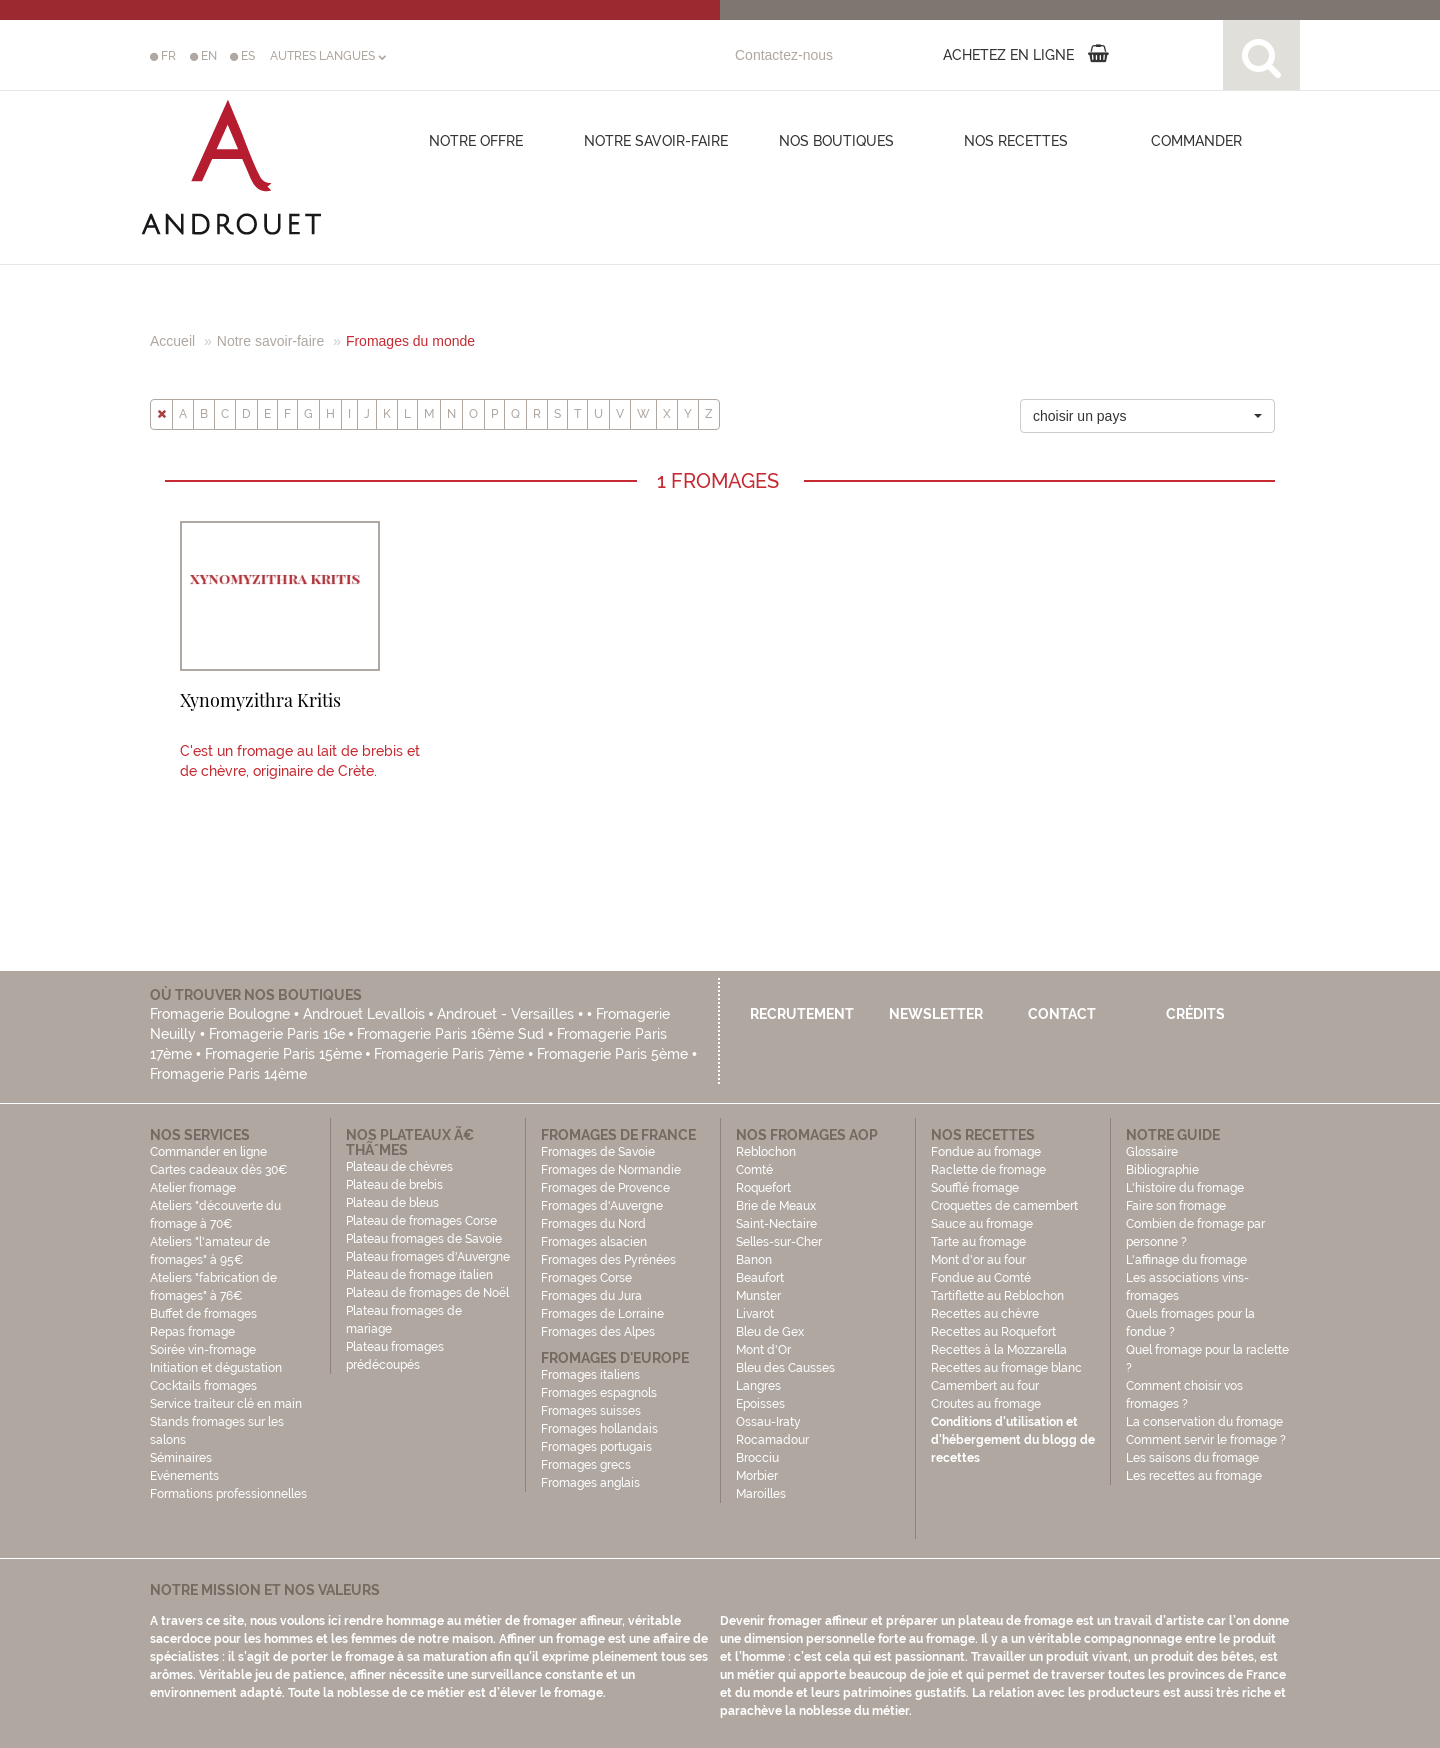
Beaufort (760, 1278)
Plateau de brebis (394, 1185)
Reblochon (766, 1152)
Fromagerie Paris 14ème (228, 1074)
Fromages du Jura (591, 1296)
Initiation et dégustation (216, 1368)
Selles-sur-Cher (779, 1242)
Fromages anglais (590, 1483)
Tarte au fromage (978, 1242)
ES (242, 56)
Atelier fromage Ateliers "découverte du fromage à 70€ (215, 1206)
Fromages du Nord (593, 1224)
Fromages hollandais (599, 1429)
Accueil (172, 341)
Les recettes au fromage (1194, 1476)
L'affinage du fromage (1186, 1260)
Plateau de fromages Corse (421, 1221)
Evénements (184, 1476)
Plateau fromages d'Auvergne (428, 1257)
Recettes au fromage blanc (1006, 1368)
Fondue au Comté (981, 1278)
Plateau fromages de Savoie (424, 1239)
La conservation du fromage (1204, 1422)
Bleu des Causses (785, 1368)
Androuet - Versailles (505, 1014)
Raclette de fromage (988, 1170)
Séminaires (181, 1458)
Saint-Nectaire (776, 1224)
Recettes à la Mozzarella (999, 1350)
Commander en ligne (208, 1152)
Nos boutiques (836, 141)
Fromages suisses (591, 1411)
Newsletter (936, 1014)
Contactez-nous (784, 55)
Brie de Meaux (776, 1206)
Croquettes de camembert (1004, 1206)
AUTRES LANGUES (328, 56)
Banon (754, 1260)
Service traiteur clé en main (226, 1404)
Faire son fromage (1176, 1206)
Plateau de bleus (392, 1203)
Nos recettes (1016, 141)
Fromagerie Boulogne (220, 1014)
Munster (758, 1296)
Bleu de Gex (770, 1332)
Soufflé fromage (975, 1188)
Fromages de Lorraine (602, 1314)
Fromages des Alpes (598, 1332)
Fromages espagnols (599, 1393)
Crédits (1195, 1014)
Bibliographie (1162, 1170)
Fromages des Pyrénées (608, 1260)
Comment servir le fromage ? (1206, 1440)
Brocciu (757, 1458)
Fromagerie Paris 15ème (283, 1054)
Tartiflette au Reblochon (997, 1296)
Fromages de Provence (605, 1188)
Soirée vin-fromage (203, 1350)
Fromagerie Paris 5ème (612, 1054)
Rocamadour (772, 1440)
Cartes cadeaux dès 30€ (219, 1170)
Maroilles (761, 1494)
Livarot (755, 1314)
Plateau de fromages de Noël (427, 1293)
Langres (758, 1386)
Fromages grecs (586, 1465)
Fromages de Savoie (598, 1152)
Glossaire (1153, 1152)
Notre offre (476, 141)
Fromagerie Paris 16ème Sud (450, 1034)
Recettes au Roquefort (993, 1332)
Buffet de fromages (203, 1314)
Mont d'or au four (978, 1260)
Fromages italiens (590, 1375)
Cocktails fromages (203, 1386)
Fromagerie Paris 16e (277, 1034)
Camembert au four (985, 1386)
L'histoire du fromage (1185, 1188)
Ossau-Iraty (770, 1422)
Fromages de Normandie (611, 1170)
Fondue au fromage (986, 1152)
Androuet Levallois (364, 1014)
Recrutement (802, 1014)
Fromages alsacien (594, 1242)
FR (163, 56)
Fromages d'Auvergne (602, 1206)
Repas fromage (192, 1332)
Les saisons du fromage (1192, 1458)
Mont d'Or (763, 1350)
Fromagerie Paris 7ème (449, 1054)
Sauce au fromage (982, 1224)
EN (203, 56)
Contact (1062, 1014)
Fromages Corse (586, 1278)
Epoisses (760, 1404)
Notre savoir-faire (656, 141)
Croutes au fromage (986, 1404)
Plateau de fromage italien (419, 1275)
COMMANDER (1196, 141)
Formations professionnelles (228, 1494)
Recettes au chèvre (985, 1314)
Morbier (757, 1476)
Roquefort (763, 1188)
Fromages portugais (596, 1447)
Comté (754, 1170)
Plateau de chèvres (401, 1167)
